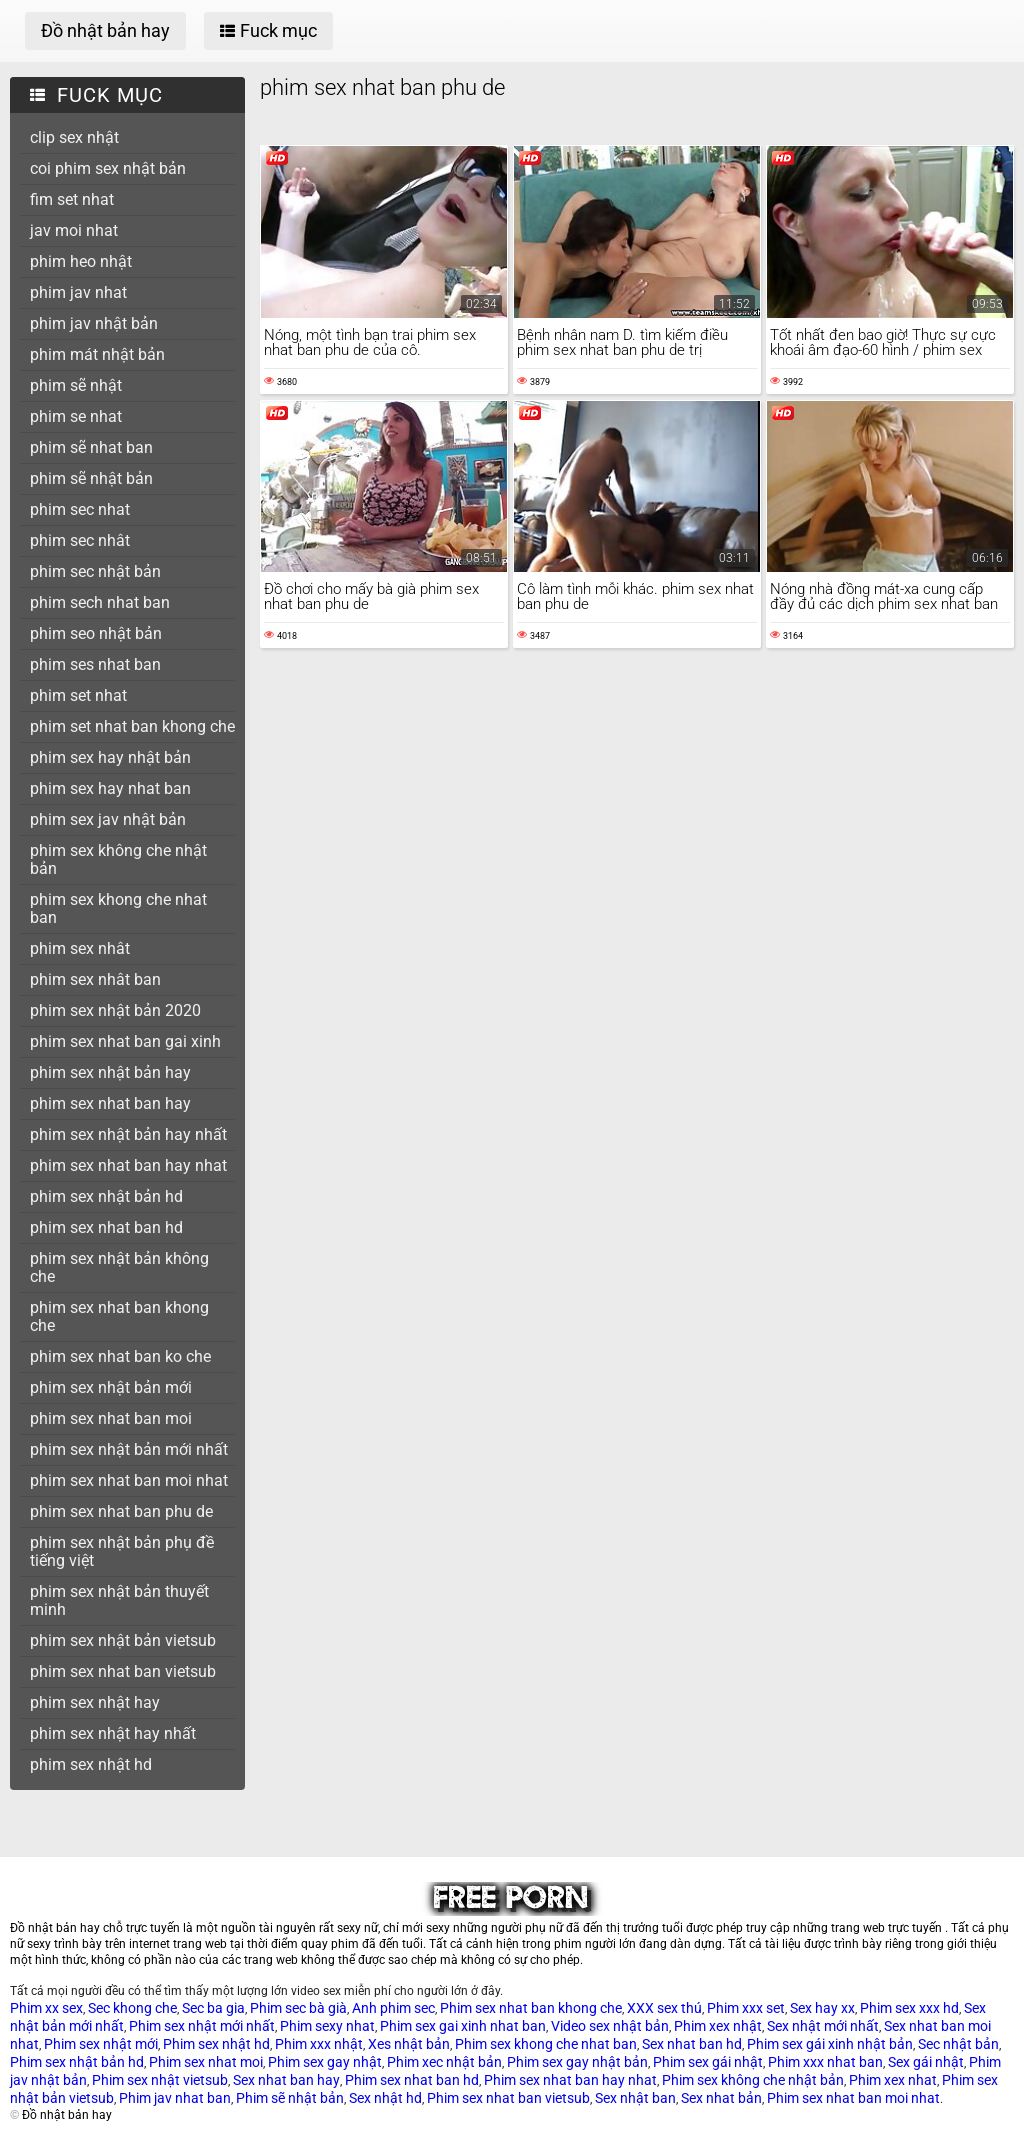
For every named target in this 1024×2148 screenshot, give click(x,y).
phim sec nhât (80, 540)
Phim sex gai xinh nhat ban (463, 2026)
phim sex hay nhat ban (110, 788)
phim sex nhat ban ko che (120, 1356)
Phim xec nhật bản (444, 2062)
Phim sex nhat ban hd (412, 2080)
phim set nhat (78, 695)
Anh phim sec (393, 2008)
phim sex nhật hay (95, 1702)
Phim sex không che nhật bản (753, 2080)
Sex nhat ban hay (286, 2080)
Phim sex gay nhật (325, 2062)
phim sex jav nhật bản (108, 819)
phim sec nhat (80, 509)
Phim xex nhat (893, 2080)
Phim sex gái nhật (708, 2062)
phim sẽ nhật (76, 385)
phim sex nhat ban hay (110, 1103)
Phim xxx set (746, 2008)
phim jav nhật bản (94, 323)
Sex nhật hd (385, 2098)
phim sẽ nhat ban (91, 447)
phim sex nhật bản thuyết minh (119, 1600)
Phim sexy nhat (327, 2026)
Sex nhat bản (721, 2098)
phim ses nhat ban (95, 664)
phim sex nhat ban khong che (119, 1316)
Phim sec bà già (298, 2008)
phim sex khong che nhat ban (118, 908)
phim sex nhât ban (95, 979)
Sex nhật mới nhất (823, 2026)
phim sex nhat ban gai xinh (125, 1041)
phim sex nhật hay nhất (113, 1733)
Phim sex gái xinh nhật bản (830, 2044)
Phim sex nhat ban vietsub (508, 2098)
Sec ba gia (213, 2008)
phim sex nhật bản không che (119, 1267)
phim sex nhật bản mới (111, 1387)
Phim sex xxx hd (909, 2008)
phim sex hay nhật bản (110, 757)
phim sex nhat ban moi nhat (129, 1480)
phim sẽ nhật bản (91, 478)
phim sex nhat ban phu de (121, 1511)
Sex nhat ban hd (692, 2044)
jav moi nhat (74, 230)
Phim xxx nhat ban (825, 2062)
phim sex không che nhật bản (118, 859)
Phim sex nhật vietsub (160, 2080)
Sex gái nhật (926, 2062)
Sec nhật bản (958, 2044)
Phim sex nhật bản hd (77, 2062)
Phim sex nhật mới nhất (202, 2026)
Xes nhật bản (409, 2044)
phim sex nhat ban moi (111, 1418)
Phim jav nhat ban (175, 2098)
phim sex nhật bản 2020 (115, 1010)
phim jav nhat (78, 292)
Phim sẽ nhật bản (290, 2098)
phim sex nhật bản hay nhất (128, 1134)
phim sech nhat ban (100, 602)
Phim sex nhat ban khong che (531, 2008)
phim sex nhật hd (91, 1764)
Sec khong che (132, 2008)
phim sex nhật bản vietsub (123, 1640)
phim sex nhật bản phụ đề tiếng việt (122, 1551)
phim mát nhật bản (97, 354)
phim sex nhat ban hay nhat (128, 1165)
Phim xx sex (46, 2008)
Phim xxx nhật (319, 2044)
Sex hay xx (822, 2008)
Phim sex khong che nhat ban (546, 2044)
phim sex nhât (80, 948)
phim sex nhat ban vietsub (123, 1671)
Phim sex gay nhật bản (577, 2062)
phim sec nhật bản (95, 571)
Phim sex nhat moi (206, 2062)
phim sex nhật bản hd (106, 1196)
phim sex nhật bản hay (110, 1072)
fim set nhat (72, 199)
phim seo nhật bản (96, 633)
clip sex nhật (74, 137)
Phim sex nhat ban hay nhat (570, 2080)
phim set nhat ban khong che (132, 726)
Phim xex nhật (718, 2026)
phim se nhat (76, 416)
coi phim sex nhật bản (108, 168)
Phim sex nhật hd (216, 2044)
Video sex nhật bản (610, 2026)
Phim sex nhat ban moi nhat (853, 2098)
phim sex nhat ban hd (106, 1227)
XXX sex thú (664, 2008)
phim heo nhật (81, 261)
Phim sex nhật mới (101, 2044)
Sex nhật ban (635, 2098)
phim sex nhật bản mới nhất (129, 1449)
